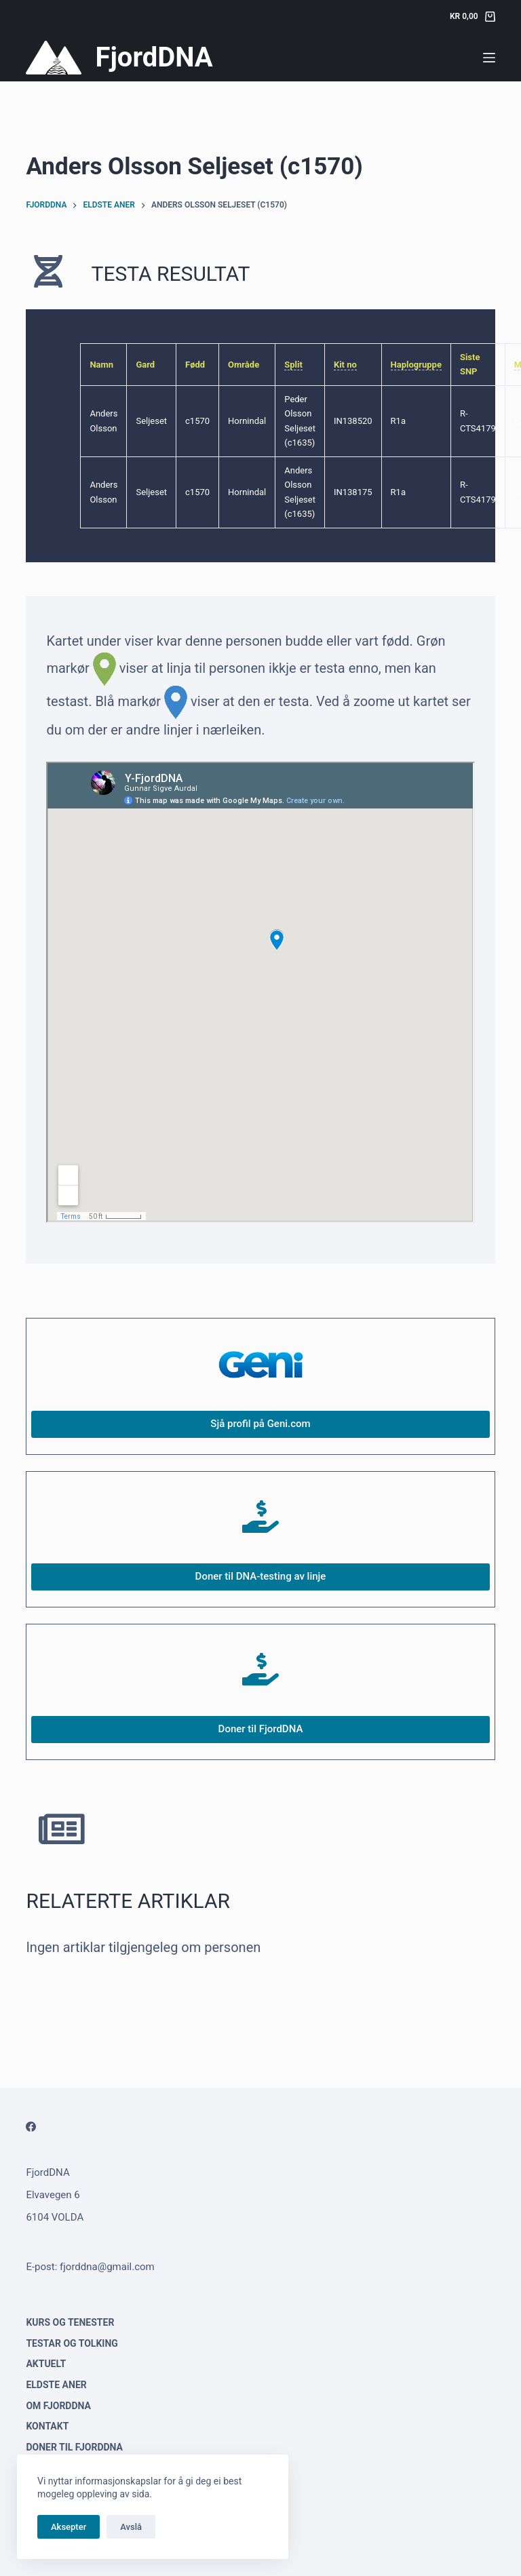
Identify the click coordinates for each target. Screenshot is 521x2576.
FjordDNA (153, 57)
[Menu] (489, 58)
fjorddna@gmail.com (107, 2267)
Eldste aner (56, 2384)
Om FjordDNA (58, 2405)
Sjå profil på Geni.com (260, 1424)
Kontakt (47, 2426)
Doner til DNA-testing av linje (260, 1576)
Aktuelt (46, 2363)
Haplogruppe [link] (416, 364)
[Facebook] (31, 2127)
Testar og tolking (71, 2343)
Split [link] (293, 364)
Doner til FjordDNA (260, 1729)
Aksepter (68, 2527)
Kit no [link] (345, 364)
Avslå (131, 2527)
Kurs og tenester (70, 2322)
